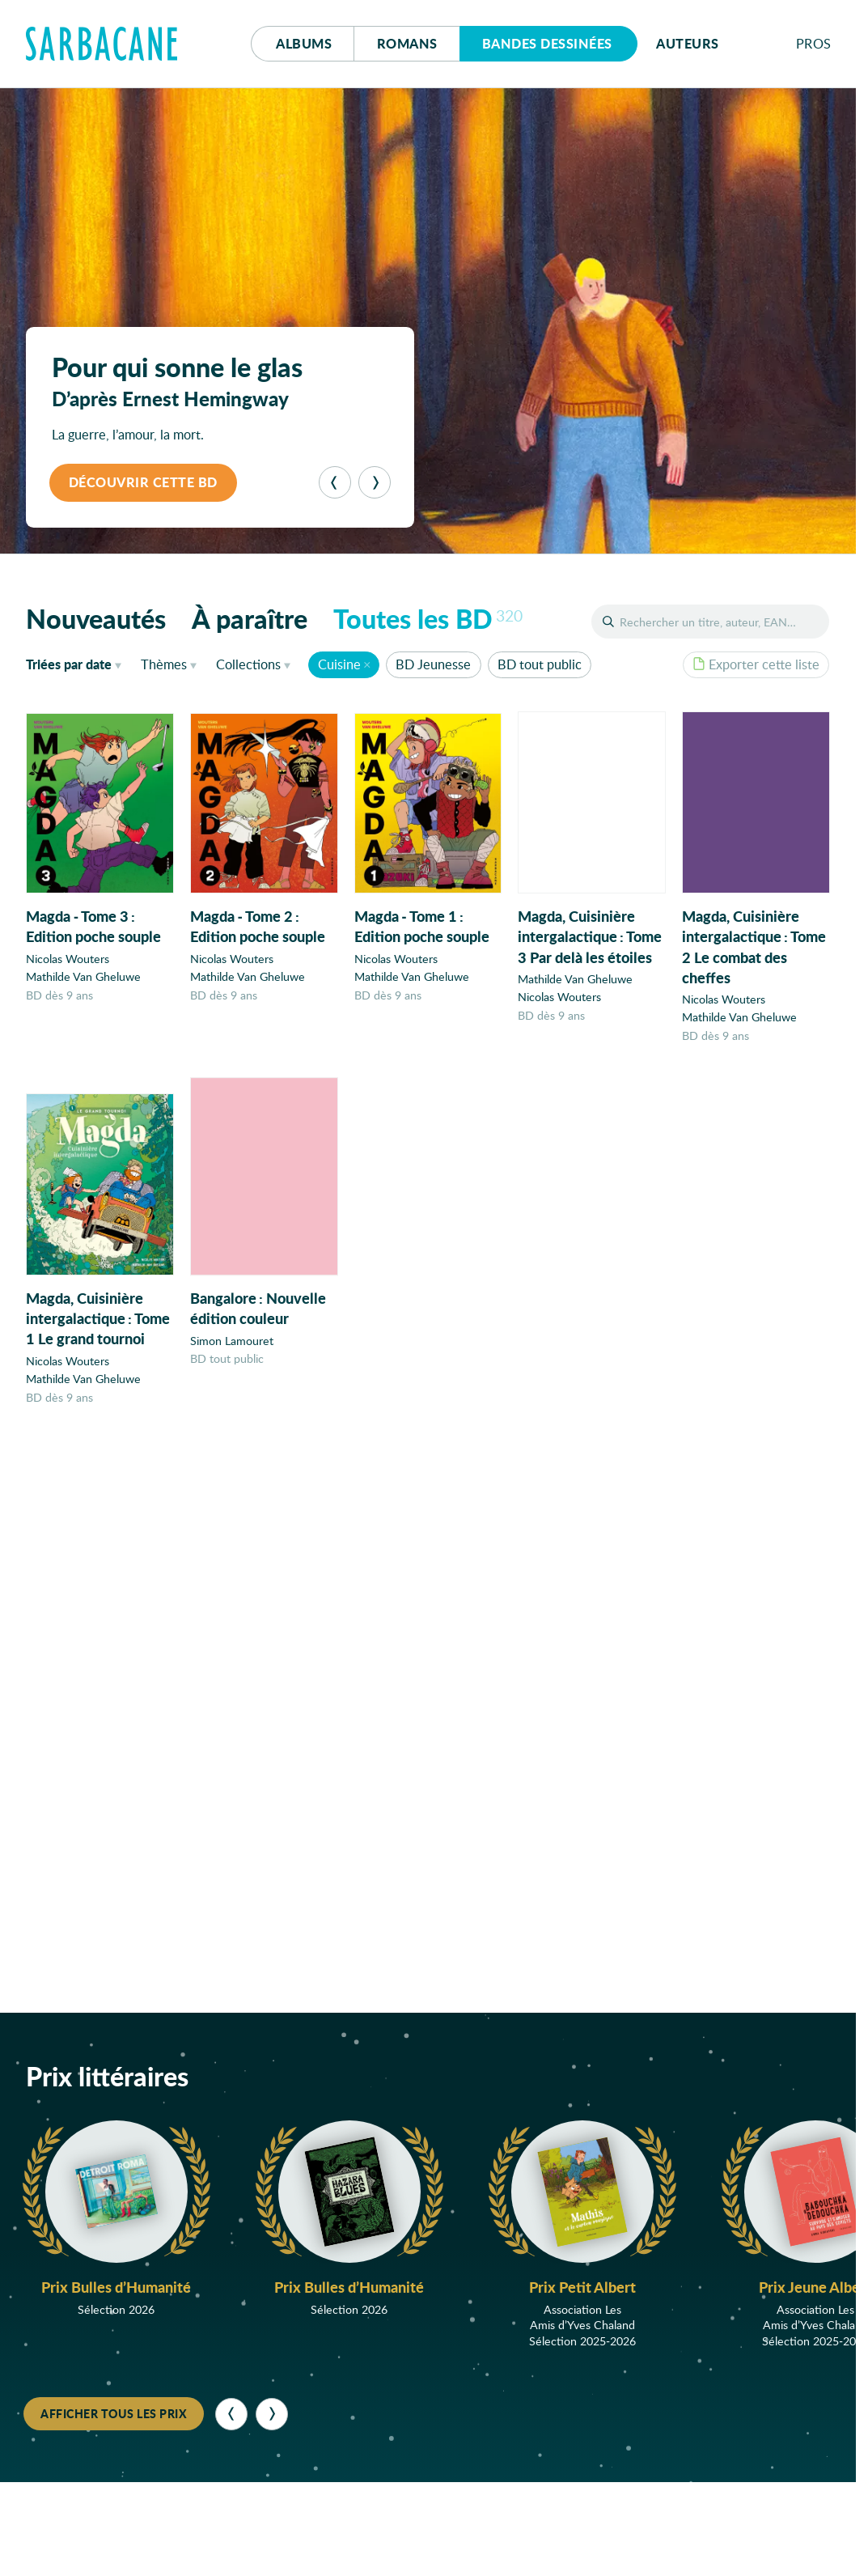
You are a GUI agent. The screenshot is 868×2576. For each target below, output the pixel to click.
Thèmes (164, 664)
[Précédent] (335, 482)
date (77, 663)
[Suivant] (374, 482)
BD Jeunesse (433, 664)
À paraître (249, 618)
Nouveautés (96, 618)
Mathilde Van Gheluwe (83, 976)
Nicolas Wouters (67, 958)
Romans (407, 43)
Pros (814, 43)
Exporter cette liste (755, 664)
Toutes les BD (428, 618)
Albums (304, 43)
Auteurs (687, 43)
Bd (547, 43)
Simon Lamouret (231, 1350)
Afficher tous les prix (113, 2413)
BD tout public (540, 664)
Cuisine (339, 664)
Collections (248, 664)
